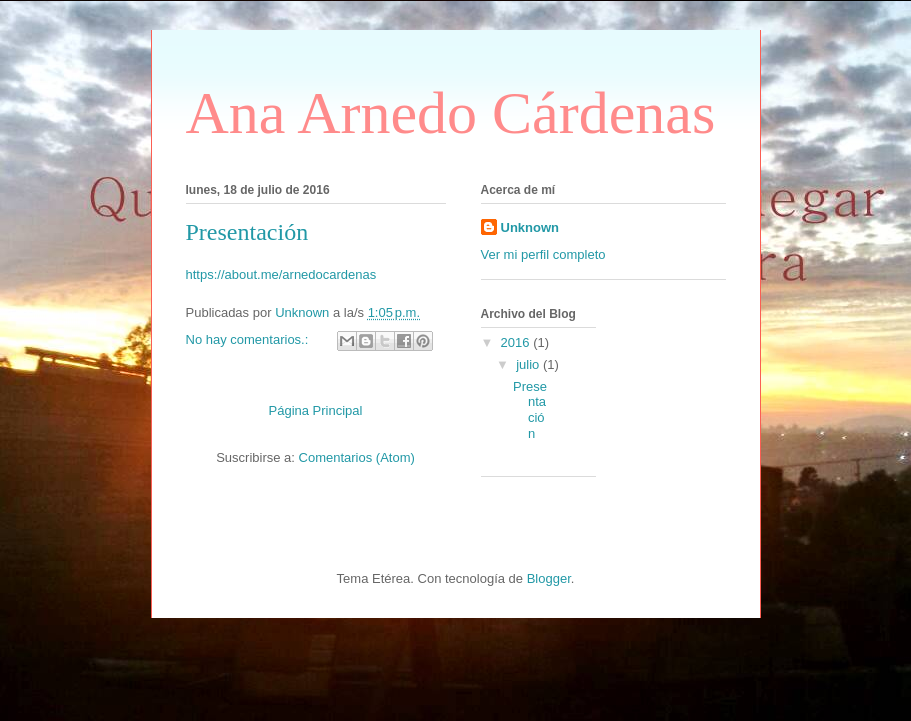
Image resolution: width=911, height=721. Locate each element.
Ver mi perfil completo (543, 254)
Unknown (530, 227)
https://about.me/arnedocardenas (281, 274)
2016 (517, 342)
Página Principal (316, 410)
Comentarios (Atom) (357, 457)
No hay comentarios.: (249, 339)
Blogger (549, 578)
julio (529, 364)
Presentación (247, 232)
